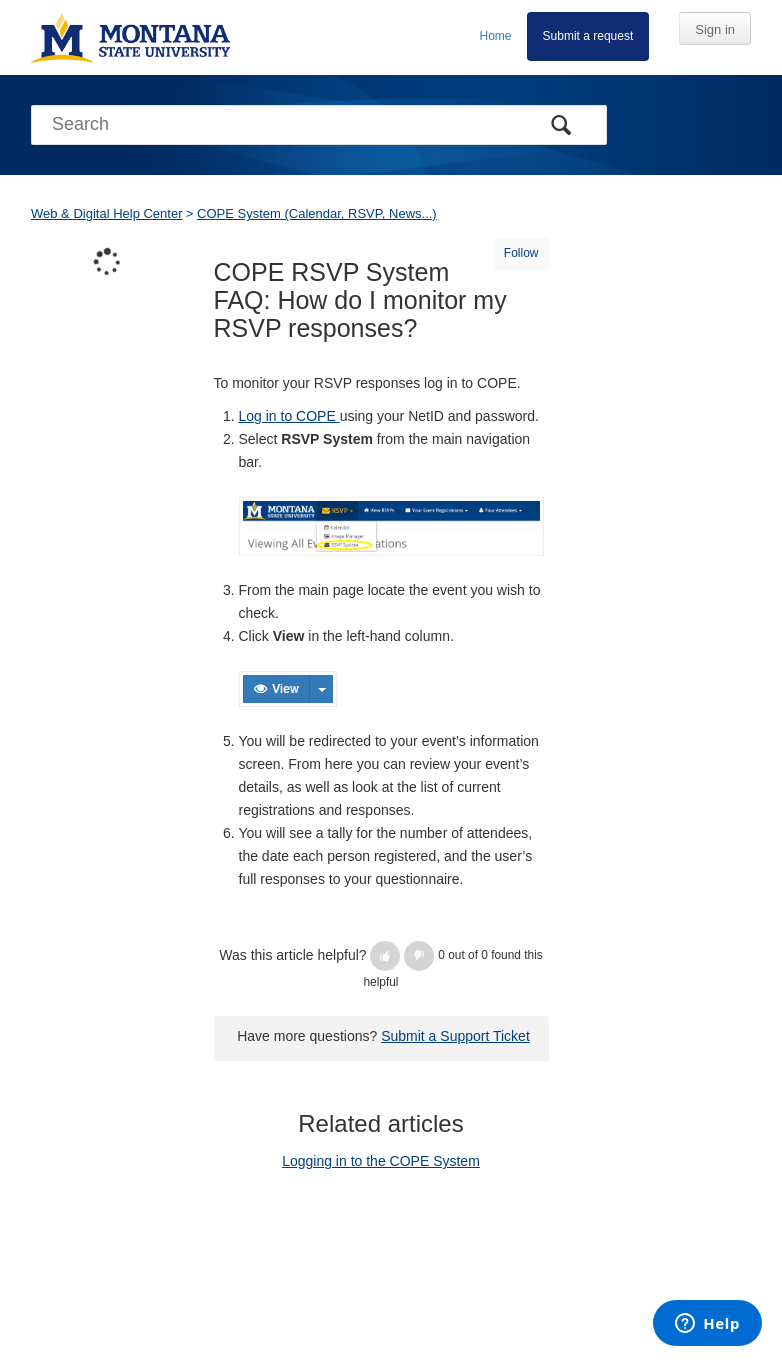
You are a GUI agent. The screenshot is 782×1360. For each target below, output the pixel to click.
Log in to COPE (289, 416)
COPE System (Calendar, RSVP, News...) (317, 213)
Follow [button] (521, 253)
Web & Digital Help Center (107, 213)
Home (496, 36)
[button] (385, 956)
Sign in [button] (715, 29)
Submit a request (588, 36)
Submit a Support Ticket (455, 1036)
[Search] (319, 125)
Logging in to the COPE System (381, 1161)
